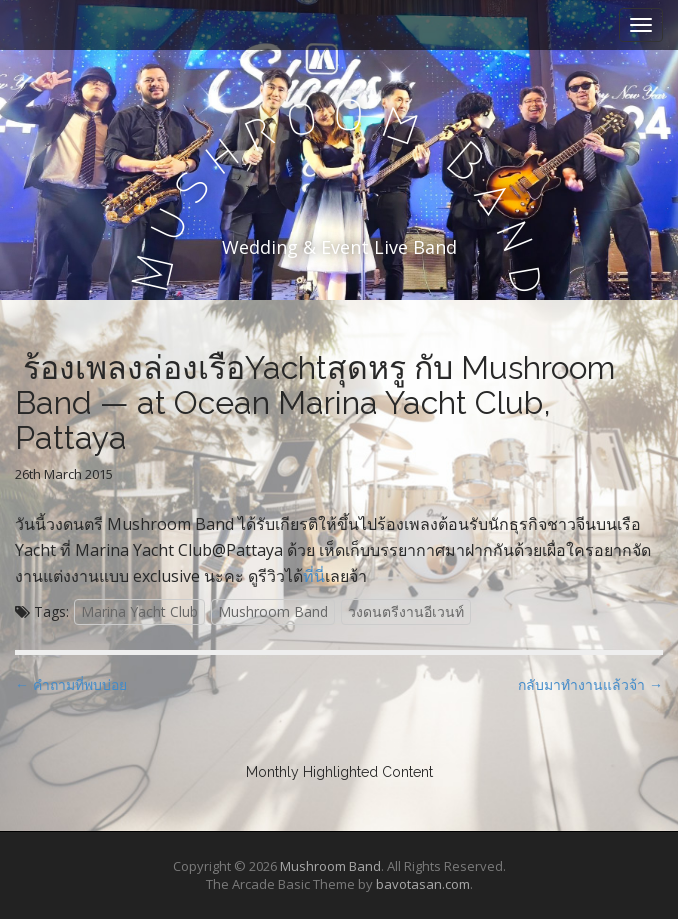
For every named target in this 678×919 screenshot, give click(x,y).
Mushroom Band (273, 611)
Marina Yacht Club (139, 611)
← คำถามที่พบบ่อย (71, 684)
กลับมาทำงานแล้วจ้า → (590, 684)
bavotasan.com (423, 884)
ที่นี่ (314, 576)
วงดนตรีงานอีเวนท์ (406, 611)
